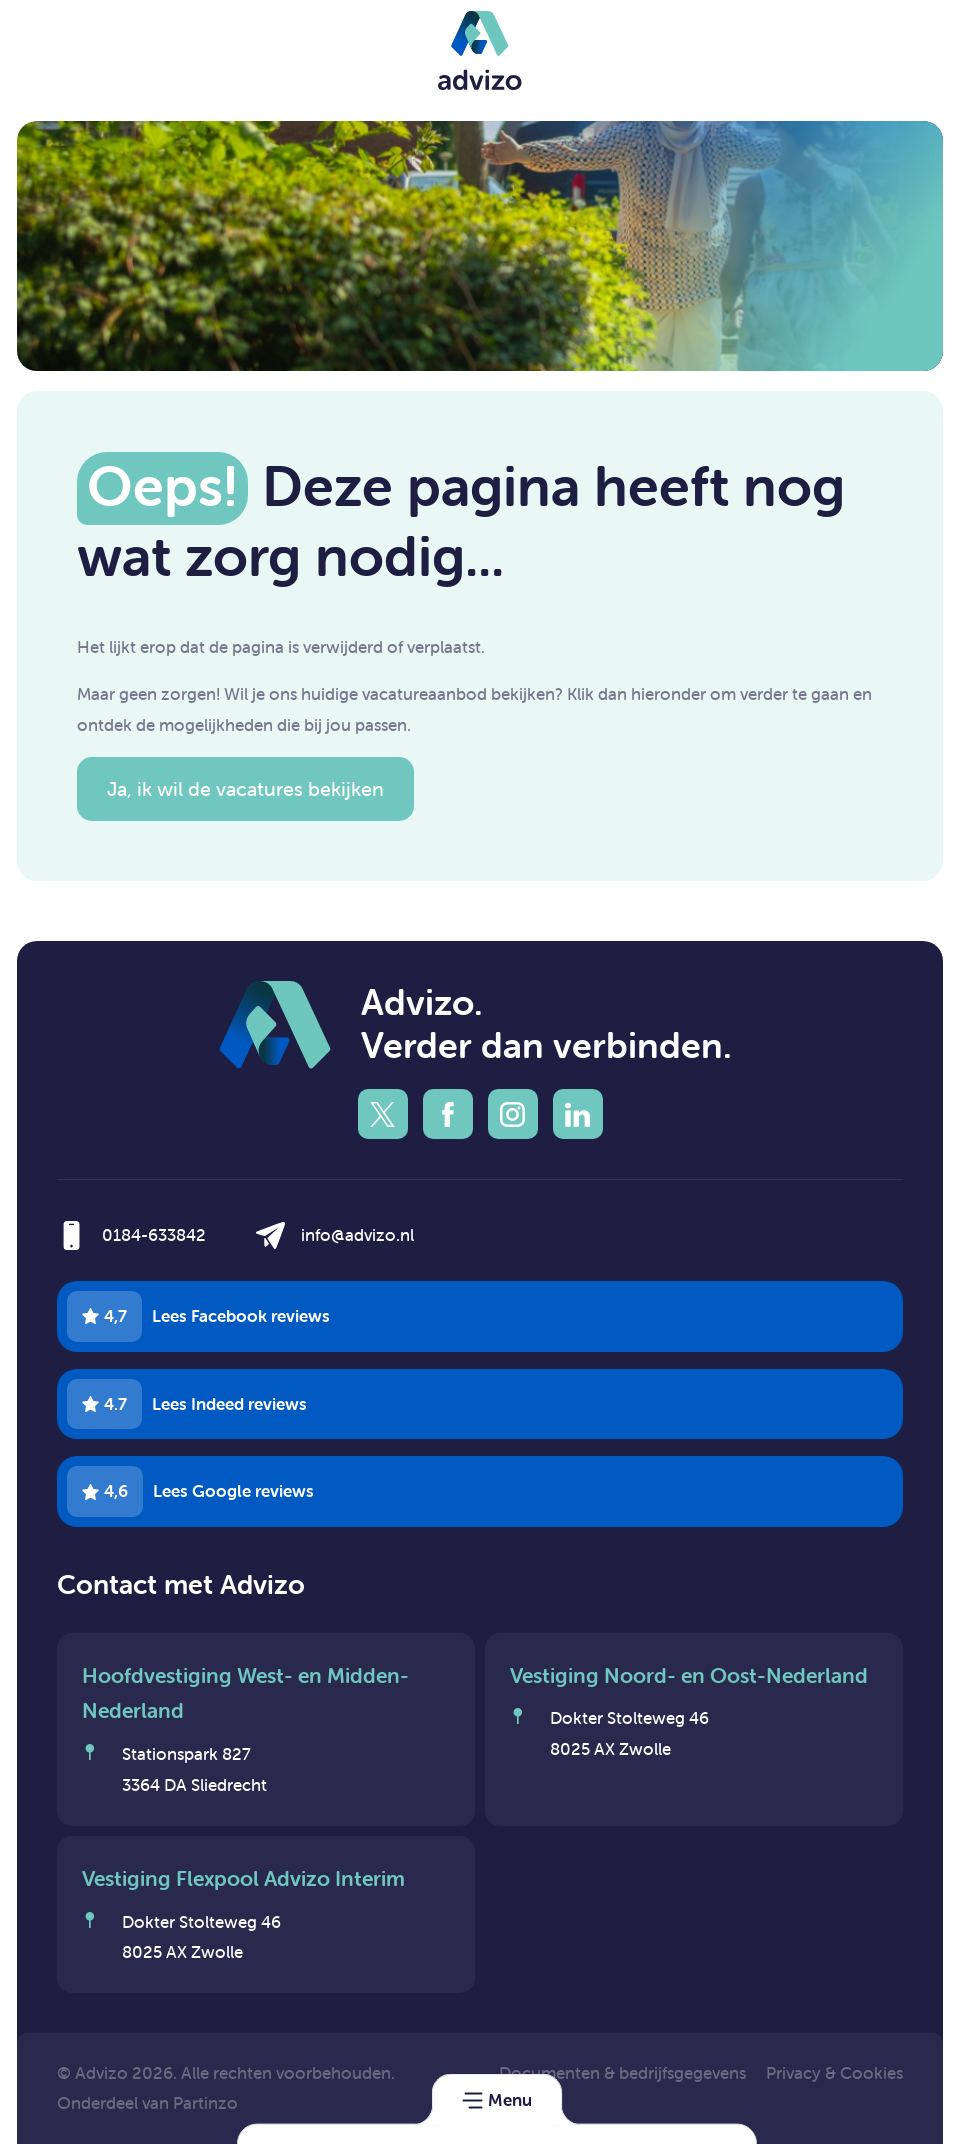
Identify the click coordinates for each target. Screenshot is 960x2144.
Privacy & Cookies (834, 2073)
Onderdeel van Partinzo (147, 2103)
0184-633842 (154, 1235)
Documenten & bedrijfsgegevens (622, 2073)
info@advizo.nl (357, 1235)
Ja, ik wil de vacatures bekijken (245, 788)
